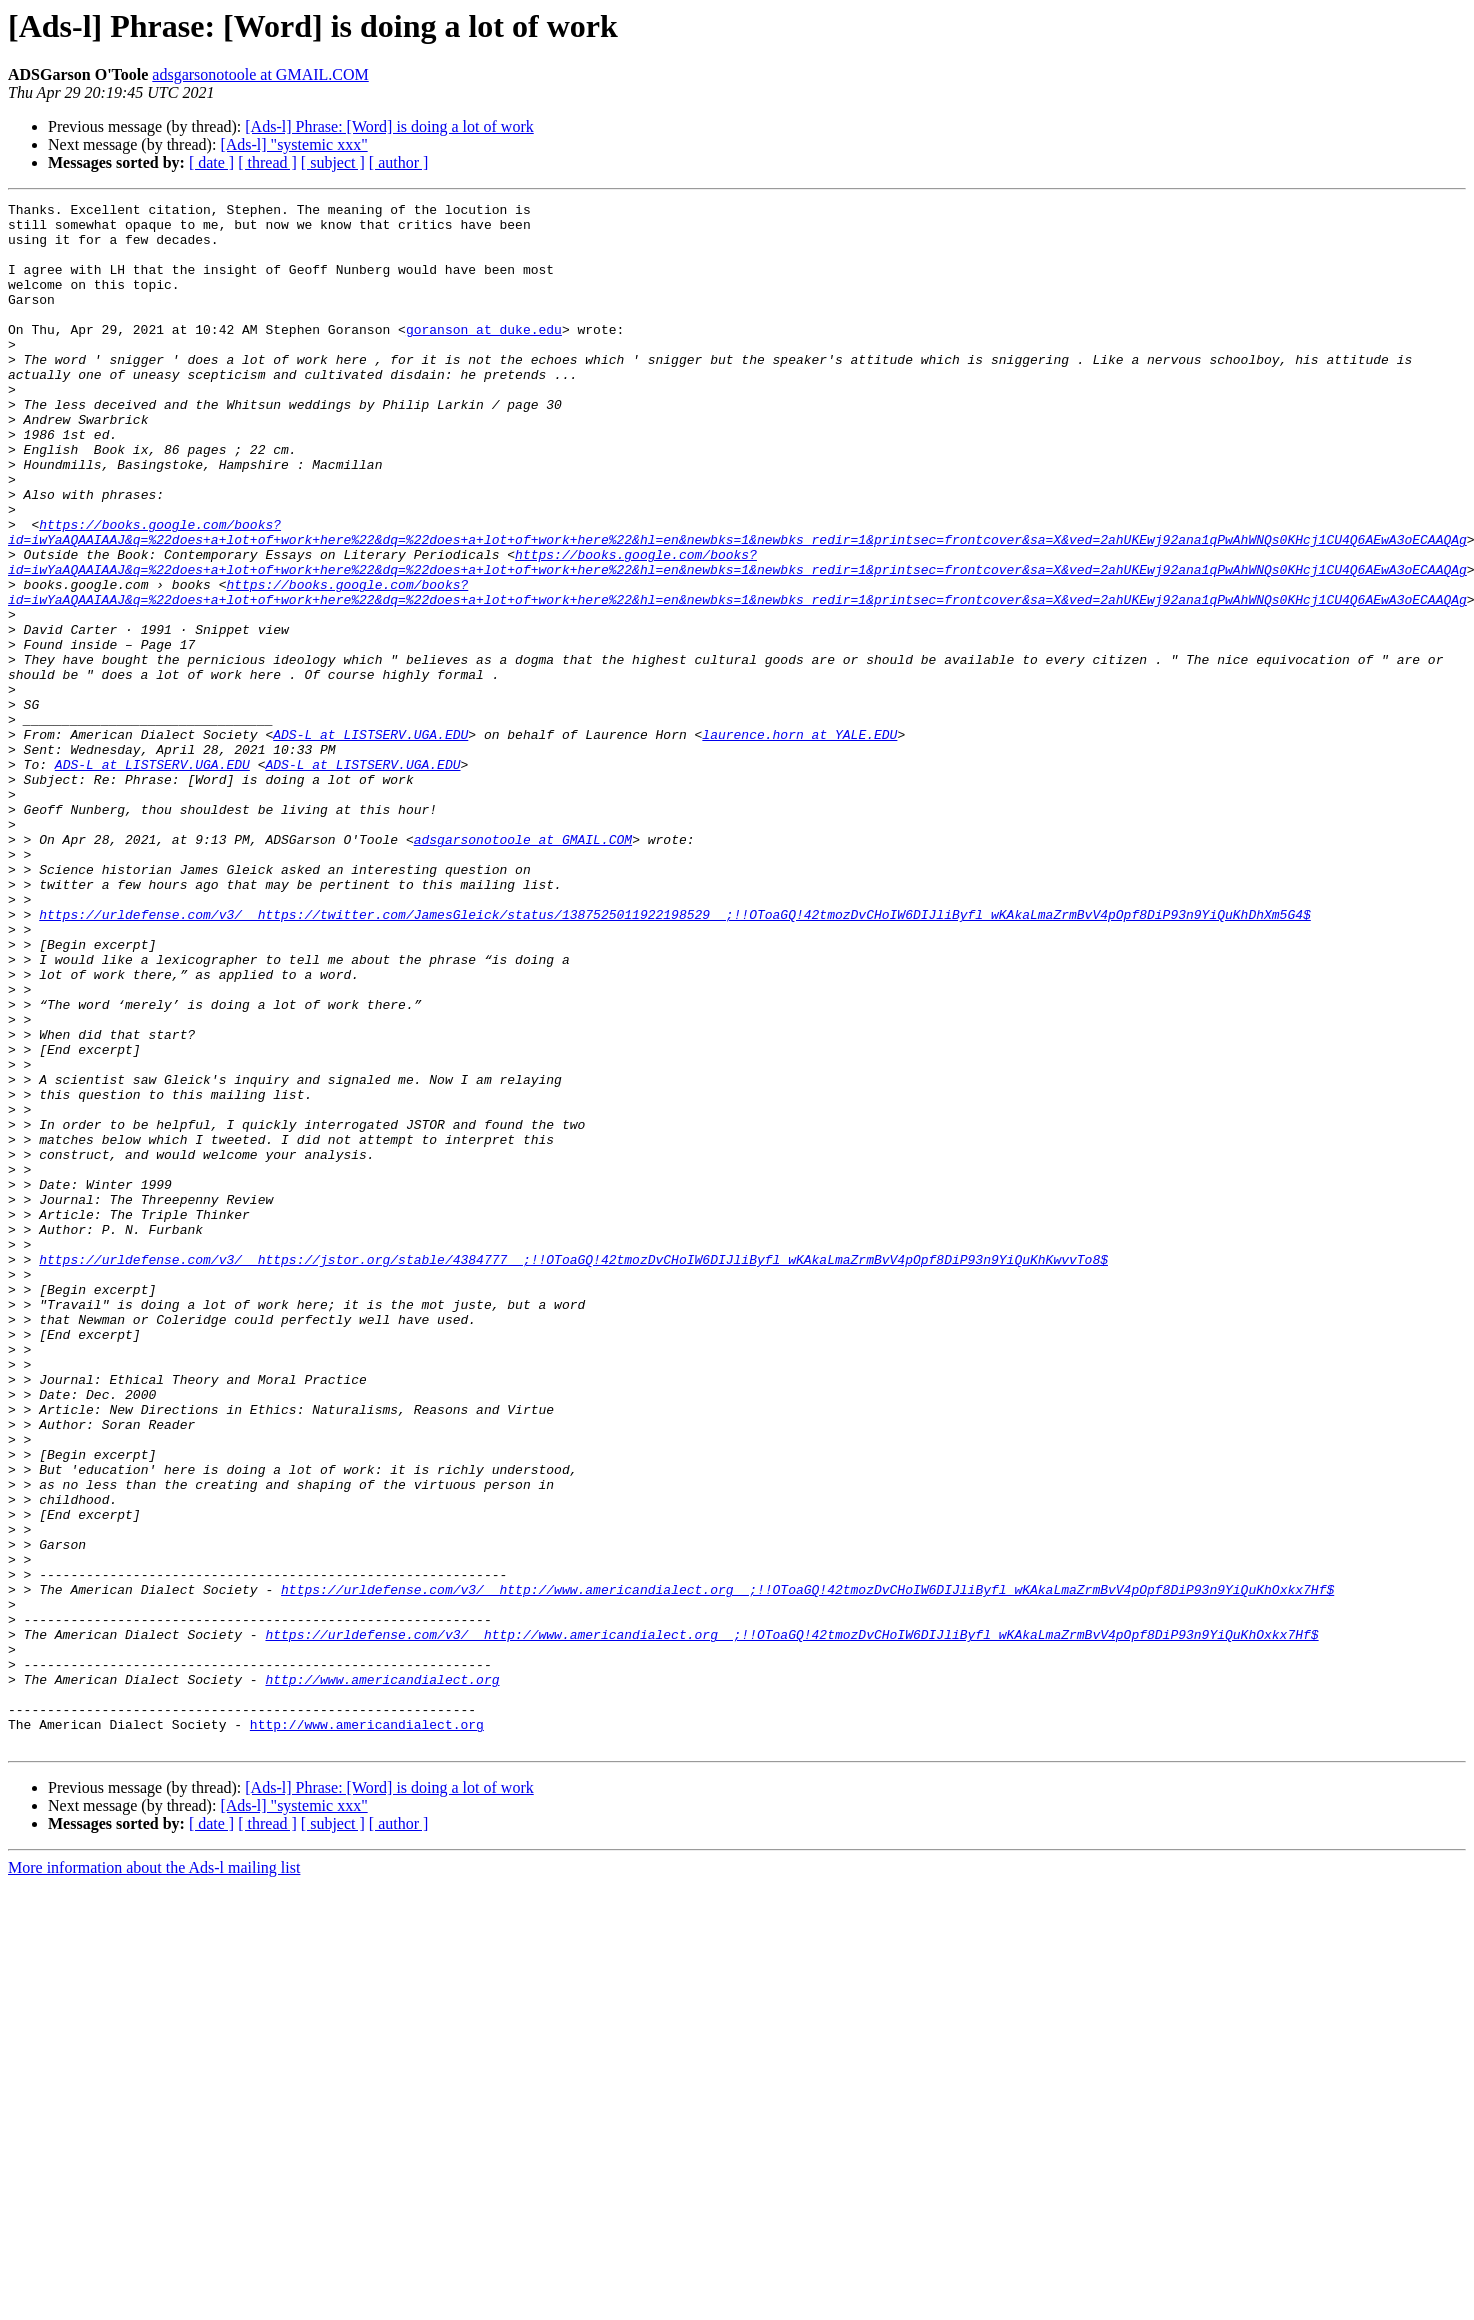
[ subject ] (333, 162)
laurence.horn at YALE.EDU (799, 842)
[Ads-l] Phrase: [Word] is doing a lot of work (389, 126)
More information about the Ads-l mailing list (154, 2176)
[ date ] (211, 162)
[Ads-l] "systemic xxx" (293, 144)
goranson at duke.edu (484, 356)
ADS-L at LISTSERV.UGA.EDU (370, 842)
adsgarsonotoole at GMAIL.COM (260, 74)
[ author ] (399, 162)
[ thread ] (267, 162)
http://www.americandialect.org (382, 1976)
